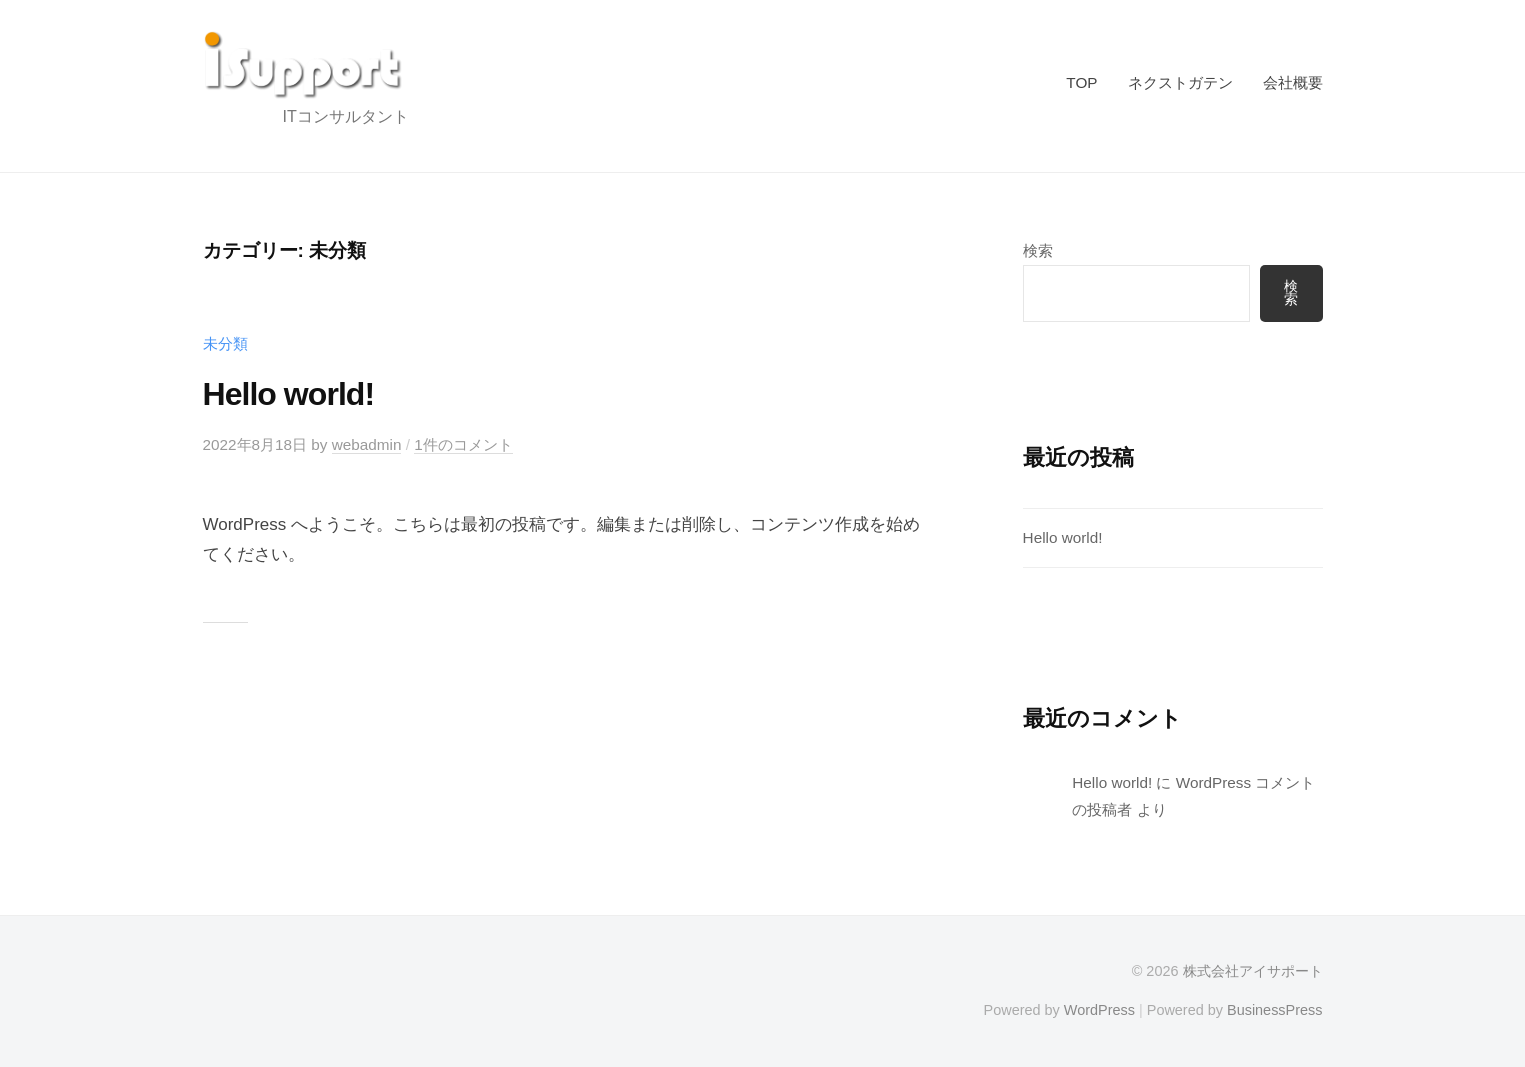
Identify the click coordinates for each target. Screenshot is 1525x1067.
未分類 (225, 343)
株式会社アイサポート (1253, 971)
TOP (1081, 82)
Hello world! (289, 394)
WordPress (1099, 1010)
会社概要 (1293, 82)
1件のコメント (463, 444)
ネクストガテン (1180, 82)
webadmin (367, 444)
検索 (1038, 250)
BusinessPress (1275, 1010)
